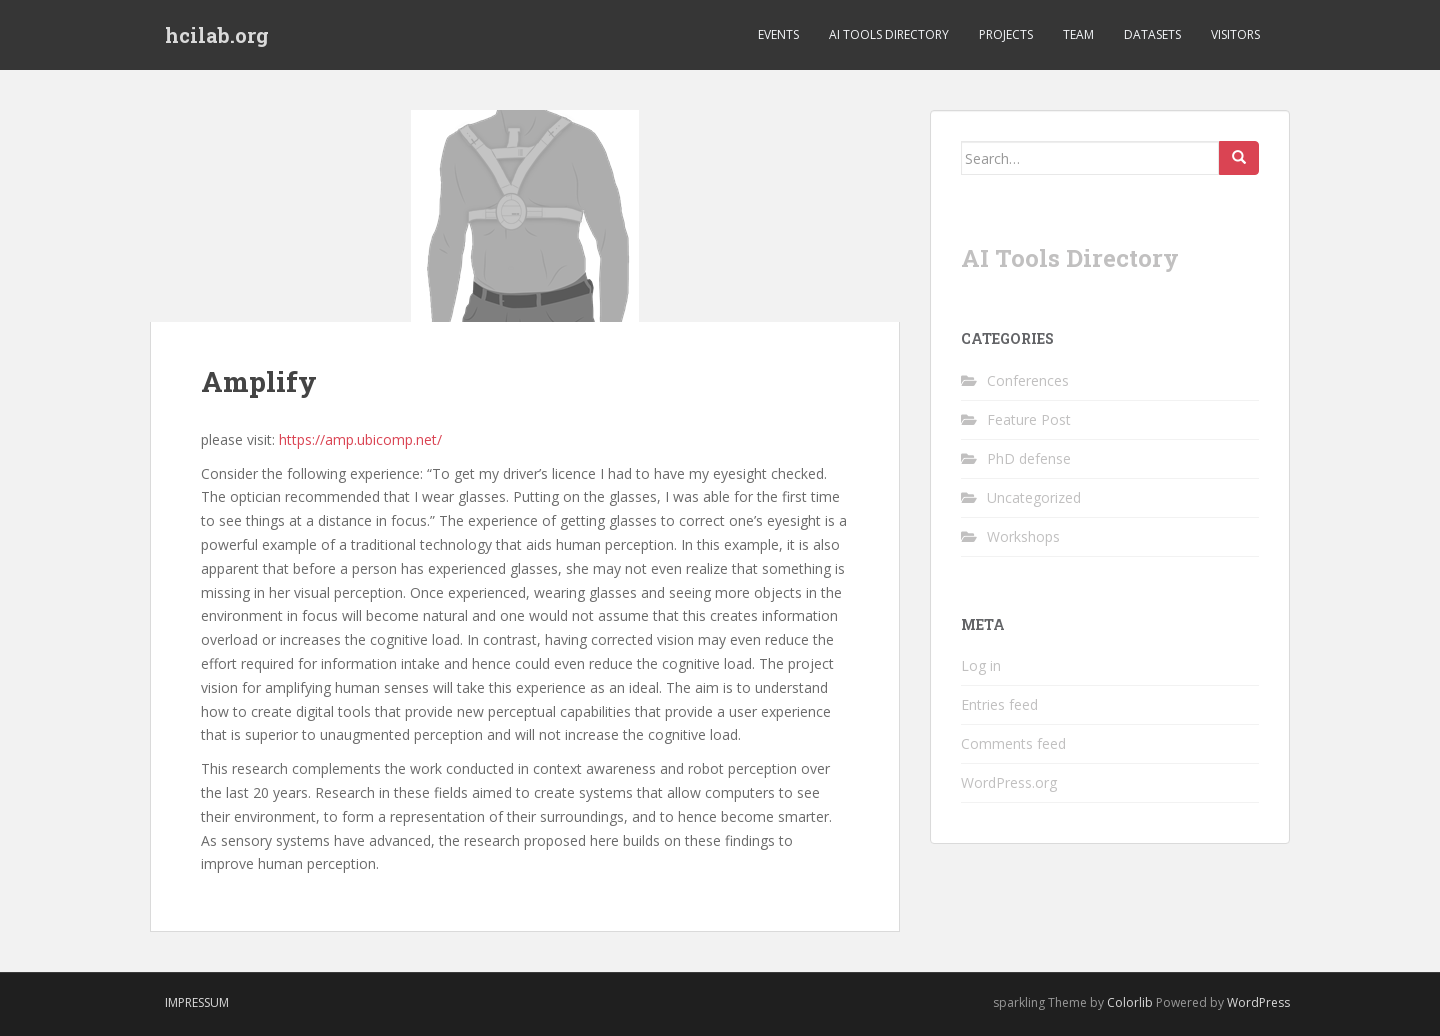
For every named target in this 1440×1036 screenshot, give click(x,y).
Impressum (197, 1002)
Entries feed (999, 704)
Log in (981, 665)
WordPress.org (1009, 782)
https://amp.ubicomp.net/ (360, 439)
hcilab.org (217, 35)
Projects (1006, 34)
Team (1078, 34)
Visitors (1235, 34)
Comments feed (1013, 743)
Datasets (1152, 34)
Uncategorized (1034, 497)
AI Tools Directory (889, 34)
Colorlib (1130, 1002)
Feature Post (1029, 419)
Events (778, 34)
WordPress (1258, 1002)
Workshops (1023, 536)
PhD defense (1029, 458)
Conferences (1028, 380)
